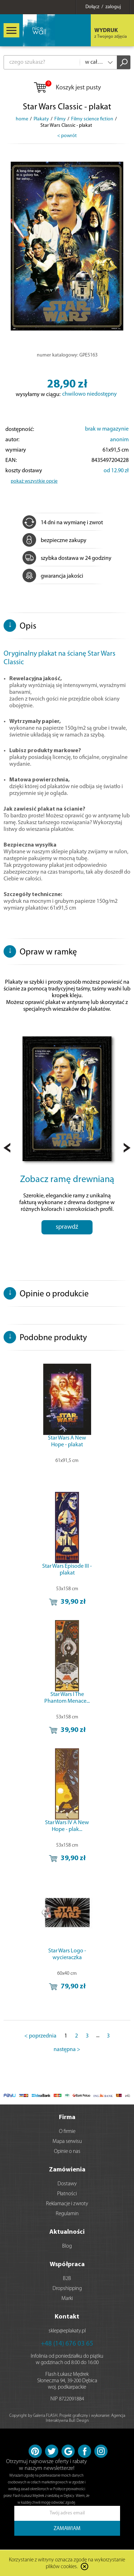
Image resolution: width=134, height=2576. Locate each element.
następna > (67, 2049)
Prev (7, 1147)
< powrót (67, 136)
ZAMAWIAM (67, 2528)
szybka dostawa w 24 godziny (67, 558)
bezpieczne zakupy (54, 540)
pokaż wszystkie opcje (34, 481)
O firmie (67, 2131)
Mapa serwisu (67, 2141)
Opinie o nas (67, 2151)
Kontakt (67, 2317)
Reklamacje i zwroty (67, 2204)
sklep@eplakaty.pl (67, 2331)
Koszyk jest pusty (67, 88)
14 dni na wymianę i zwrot (63, 523)
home (22, 119)
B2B (67, 2278)
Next (127, 1147)
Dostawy (67, 2184)
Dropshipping (67, 2288)
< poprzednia (40, 2036)
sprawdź (67, 1227)
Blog (67, 2246)
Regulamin (67, 2214)
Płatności (67, 2194)
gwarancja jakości (53, 576)
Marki (67, 2298)
